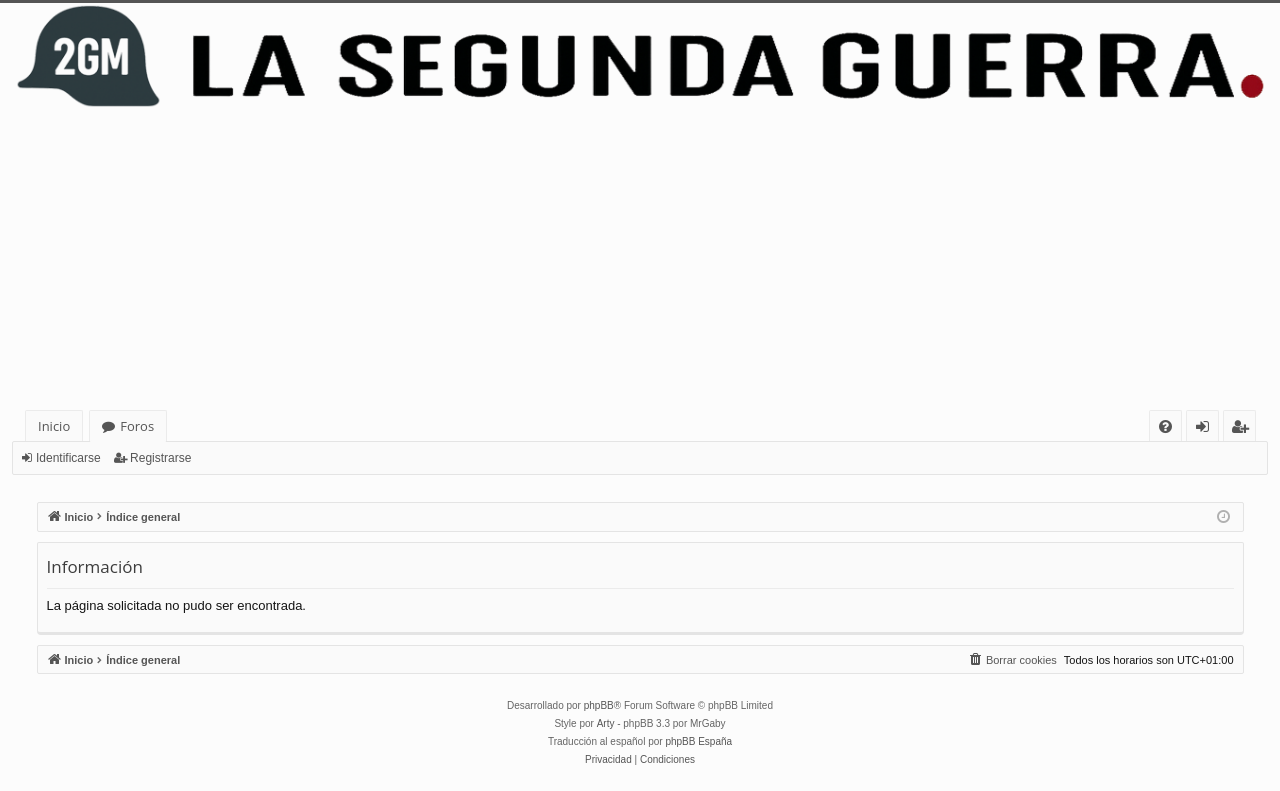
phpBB (599, 705)
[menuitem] (1165, 426)
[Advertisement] (640, 260)
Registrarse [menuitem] (1244, 429)
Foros (137, 426)
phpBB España (698, 741)
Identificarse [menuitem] (1207, 429)
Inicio (54, 426)
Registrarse (160, 458)
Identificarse (68, 458)
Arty (606, 723)
